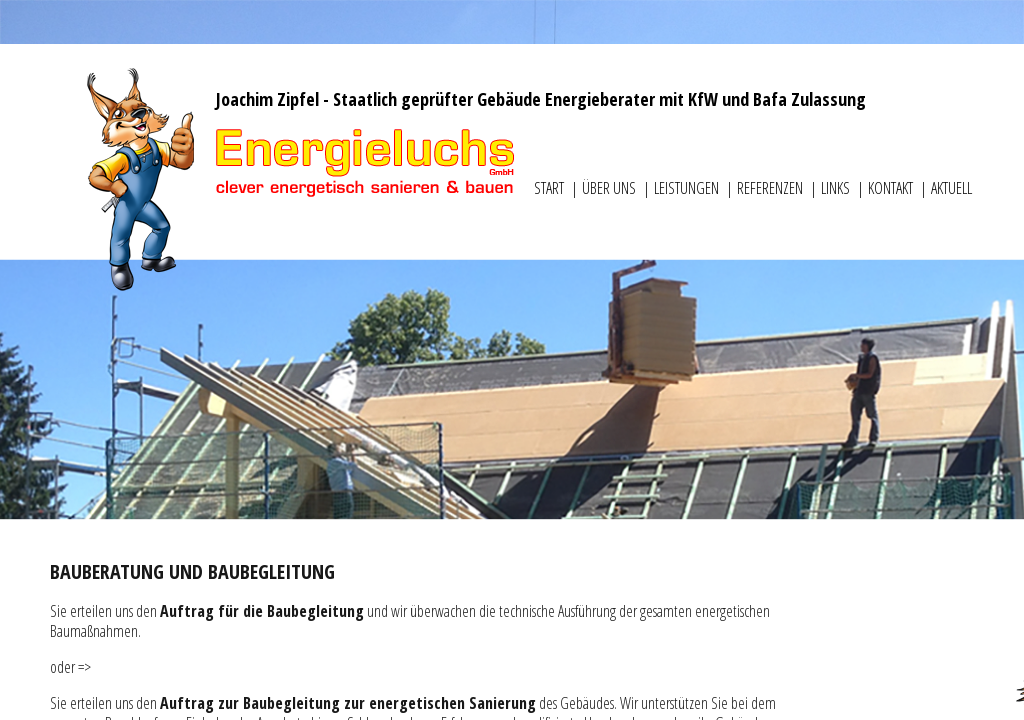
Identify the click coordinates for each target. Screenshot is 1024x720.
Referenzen (771, 188)
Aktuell (951, 188)
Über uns (610, 188)
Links (837, 188)
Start (550, 188)
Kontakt (892, 188)
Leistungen (688, 188)
